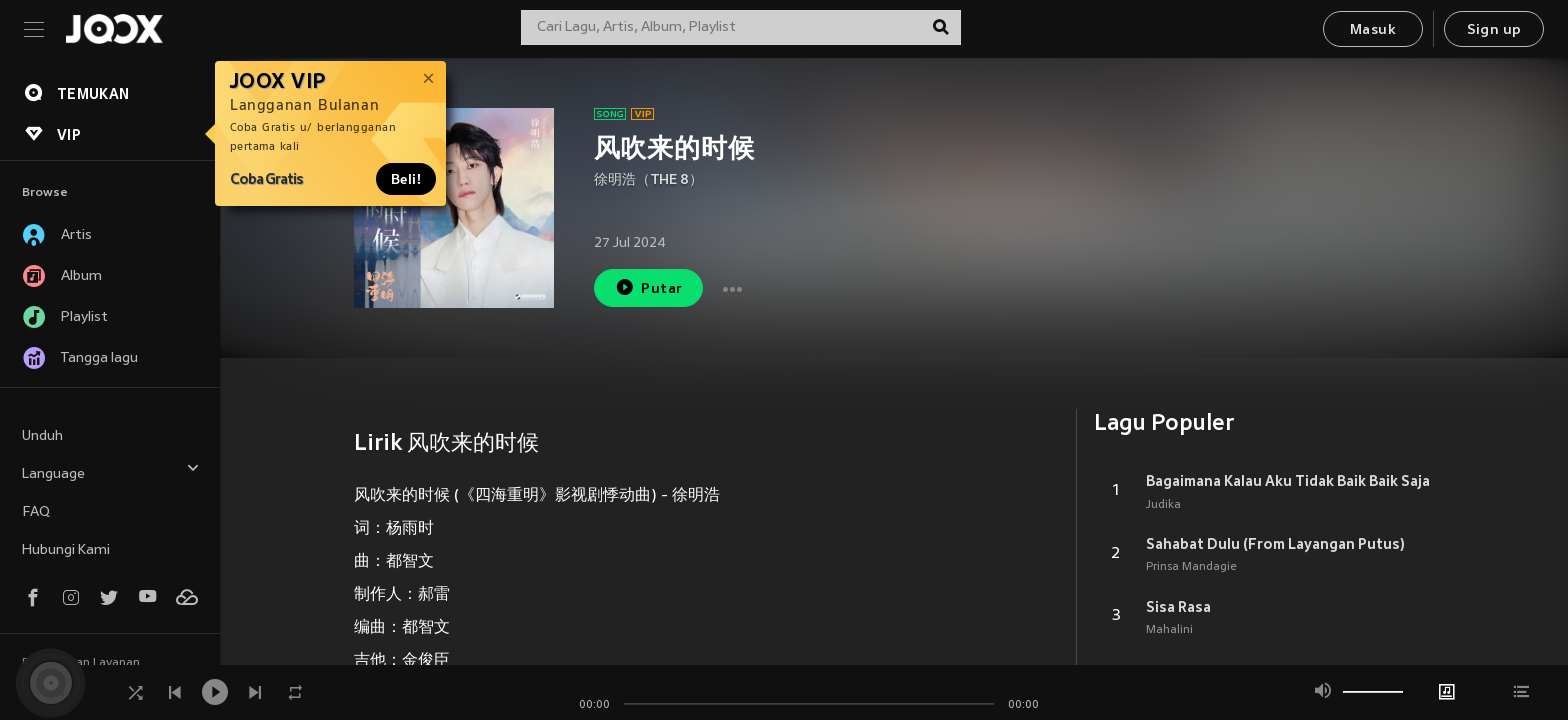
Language (111, 471)
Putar (649, 287)
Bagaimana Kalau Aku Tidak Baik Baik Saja (1288, 481)
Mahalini (1169, 630)
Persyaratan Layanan (81, 663)
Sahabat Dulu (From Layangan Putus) (1275, 544)
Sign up (1494, 30)
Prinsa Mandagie (1191, 567)
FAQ (36, 512)
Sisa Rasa (1178, 607)
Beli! (406, 179)
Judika (1163, 505)
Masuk (1373, 30)
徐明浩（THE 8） (648, 180)
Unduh (42, 436)
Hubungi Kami (66, 550)
